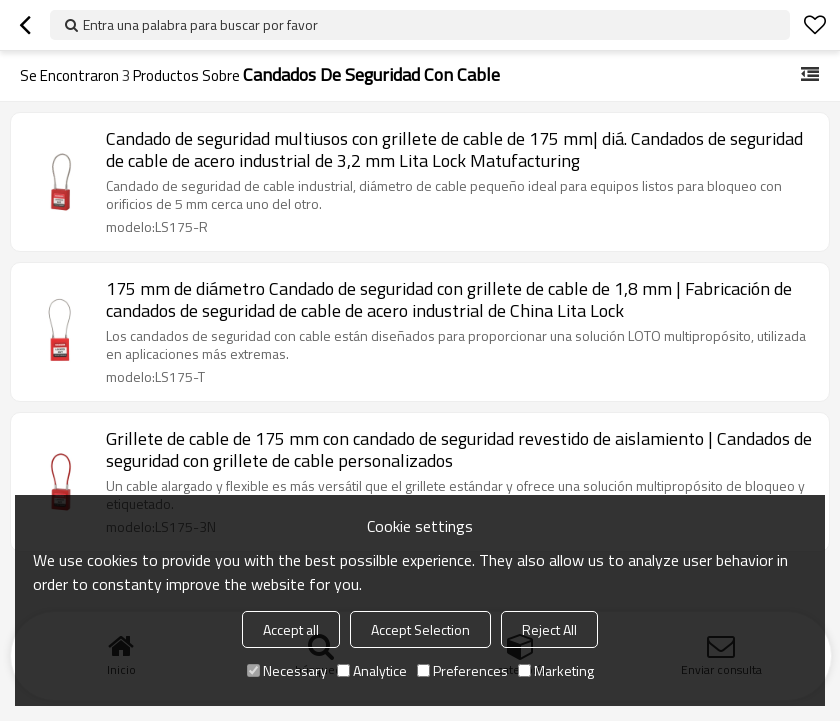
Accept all (291, 629)
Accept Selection (420, 629)
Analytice (372, 670)
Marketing (556, 670)
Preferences (462, 670)
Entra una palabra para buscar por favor (200, 24)
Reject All (549, 629)
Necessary (287, 670)
